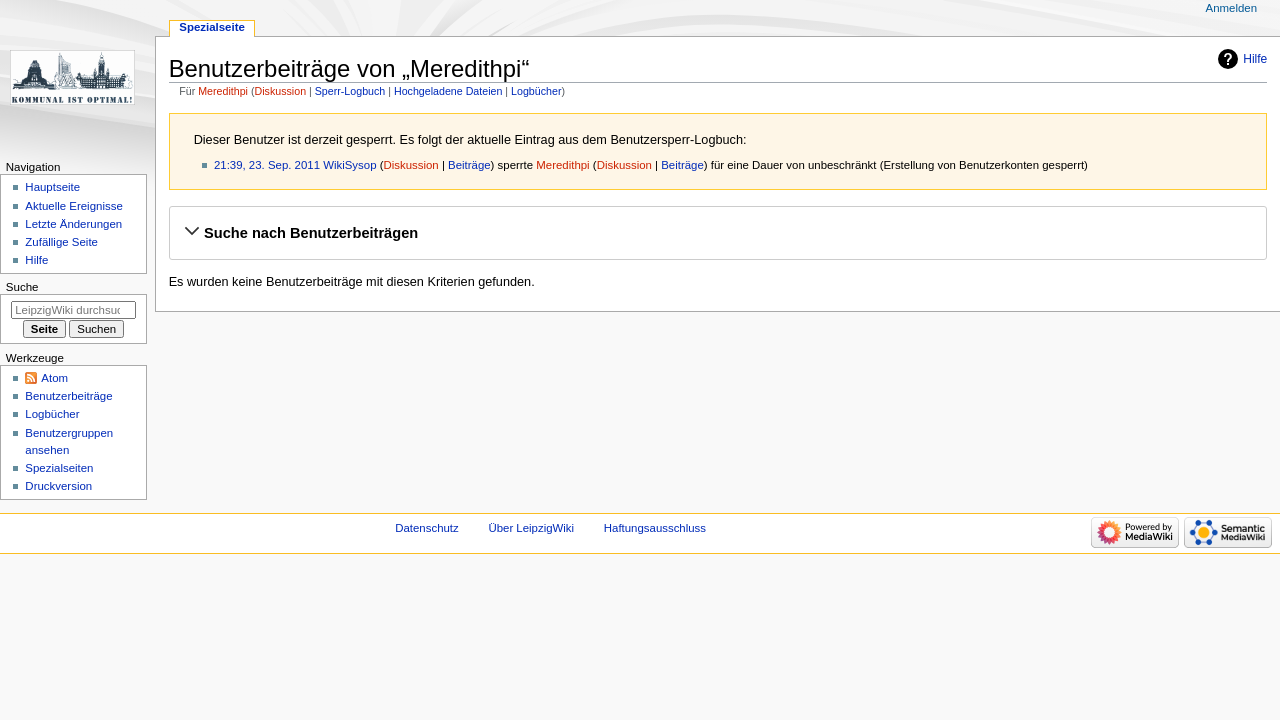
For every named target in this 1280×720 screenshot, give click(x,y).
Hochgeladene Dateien (448, 91)
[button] (717, 233)
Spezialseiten (59, 468)
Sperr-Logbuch (350, 91)
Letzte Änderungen (73, 224)
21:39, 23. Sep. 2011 (267, 165)
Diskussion (281, 91)
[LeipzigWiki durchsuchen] (73, 310)
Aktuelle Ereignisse (73, 206)
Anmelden (1232, 8)
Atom (54, 378)
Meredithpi (223, 91)
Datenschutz (427, 528)
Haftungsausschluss (655, 528)
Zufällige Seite (61, 242)
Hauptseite (52, 187)
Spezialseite (212, 27)
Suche (22, 287)
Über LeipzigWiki (531, 528)
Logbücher (536, 91)
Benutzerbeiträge (68, 396)
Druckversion (58, 486)
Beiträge (469, 165)
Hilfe (1255, 59)
